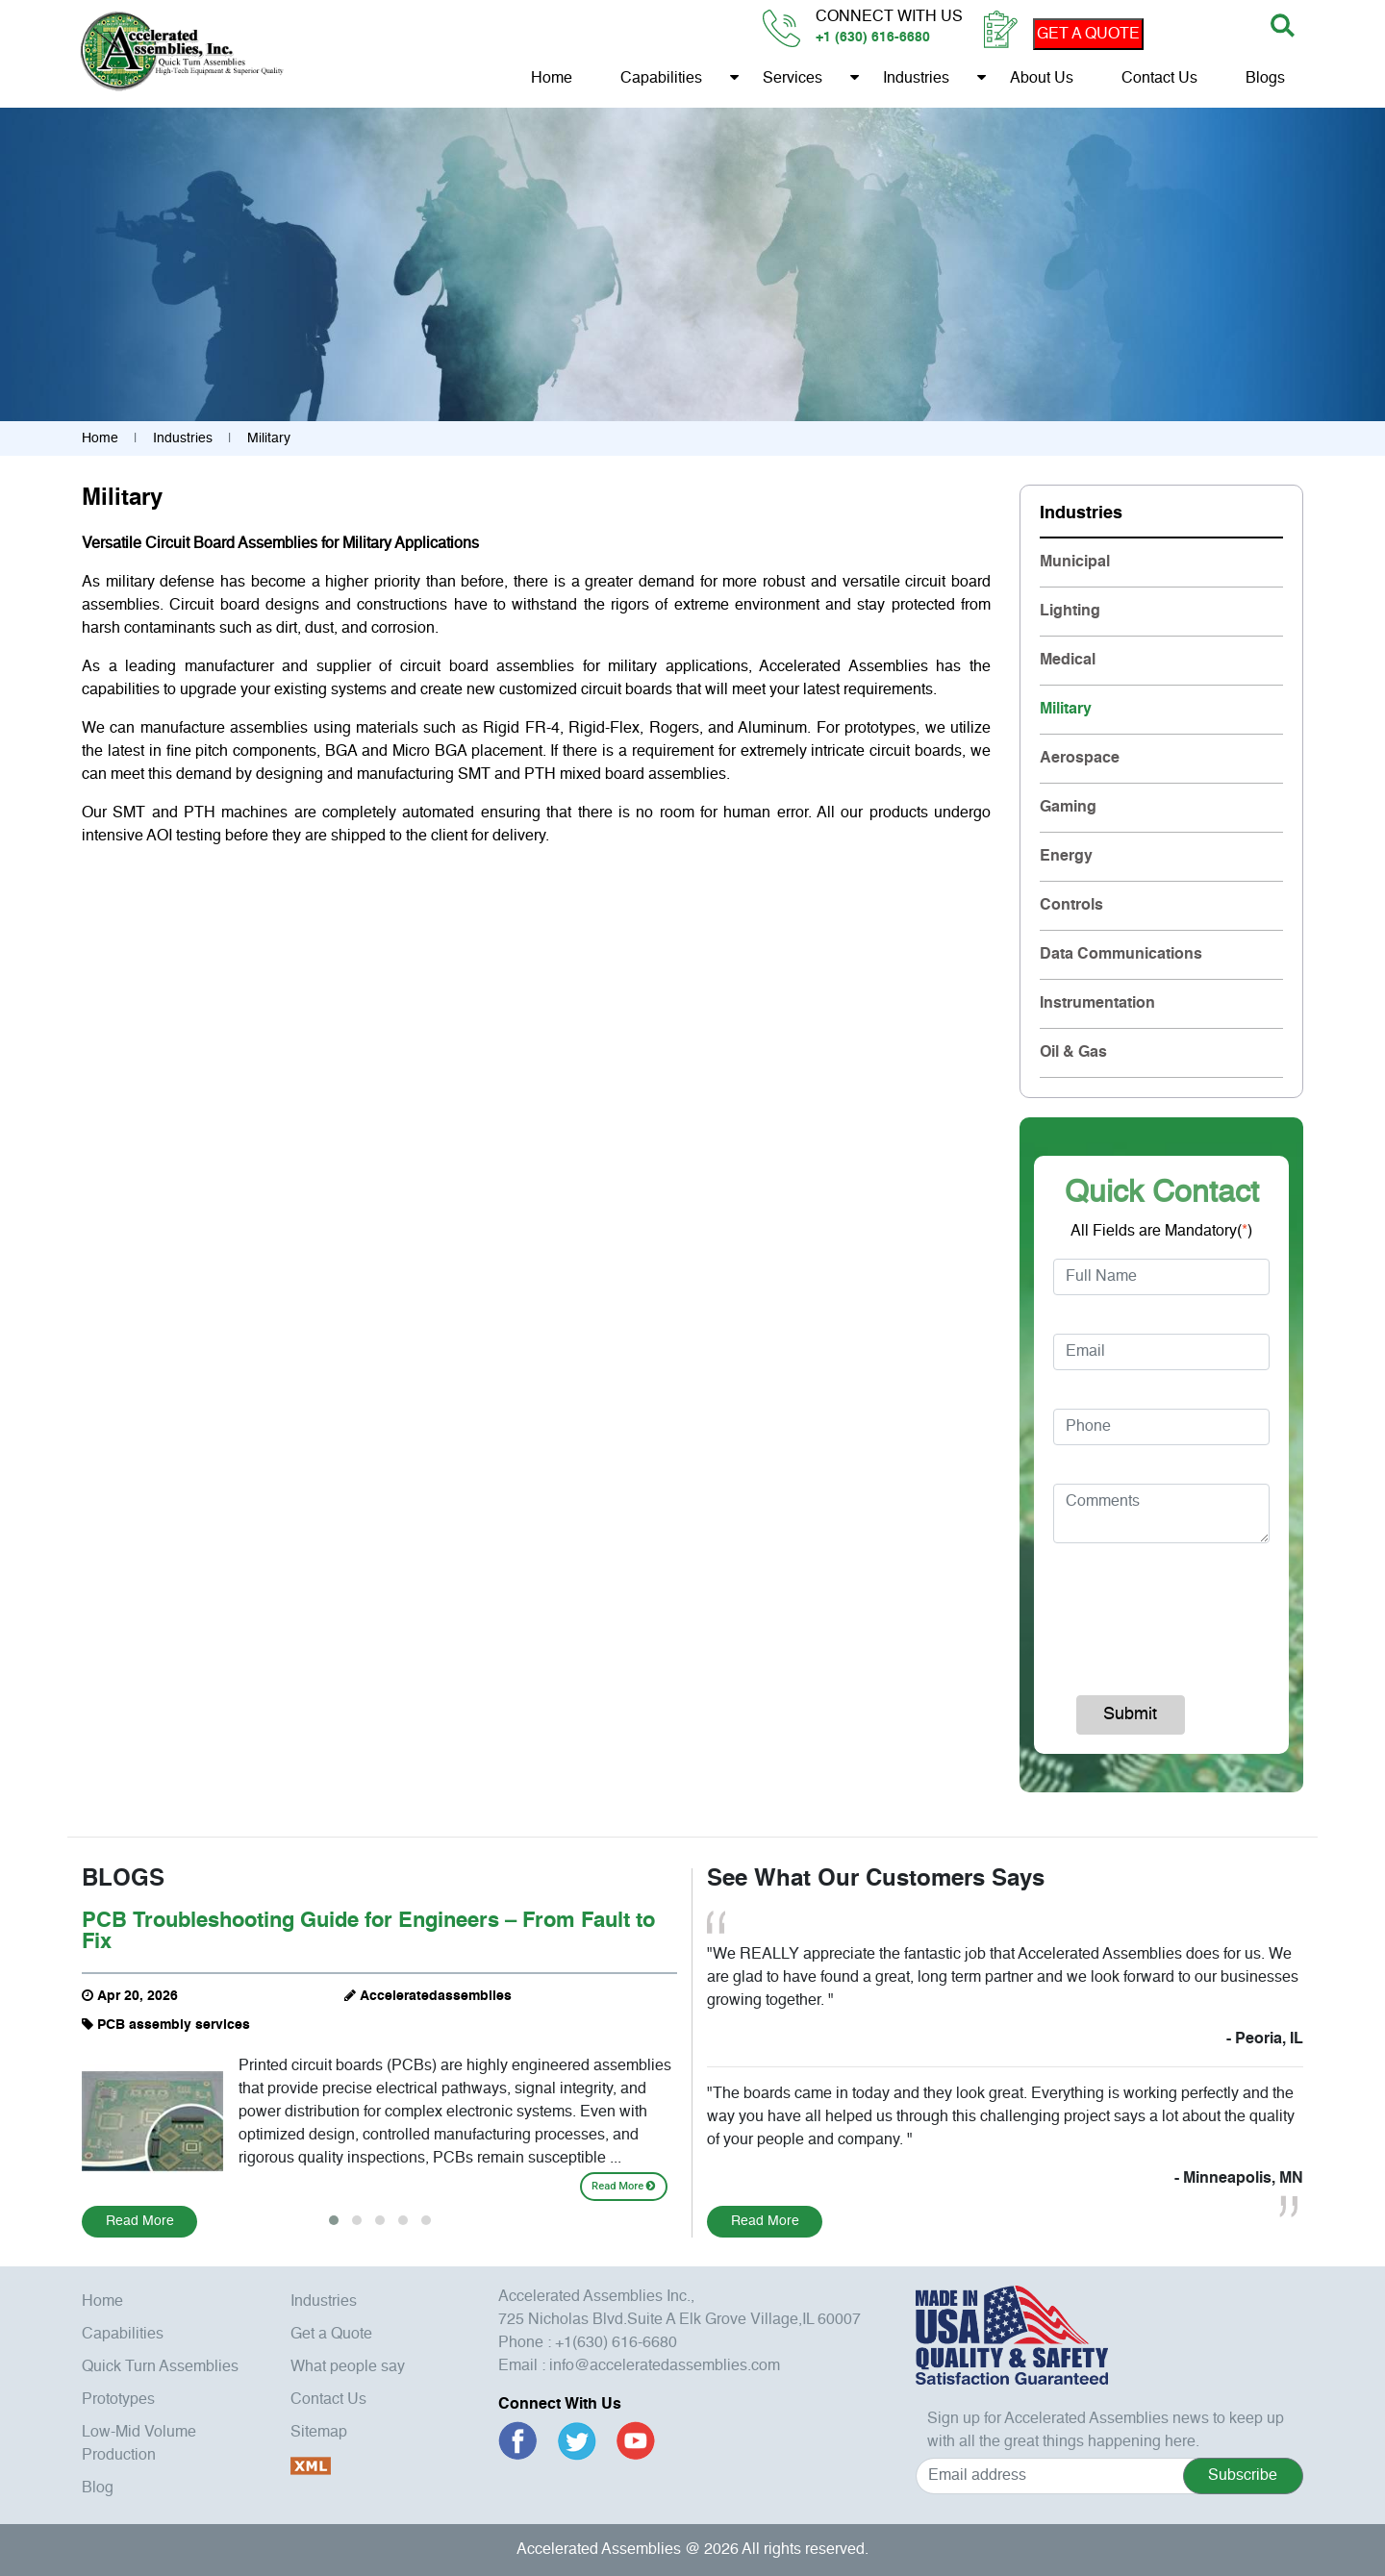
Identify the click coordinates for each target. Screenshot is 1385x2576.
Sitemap (318, 2432)
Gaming (1068, 807)
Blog (97, 2488)
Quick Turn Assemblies (160, 2367)
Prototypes (118, 2400)
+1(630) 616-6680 (616, 2343)
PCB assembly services (173, 2025)
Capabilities (660, 80)
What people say (347, 2367)
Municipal (1075, 562)
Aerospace (1080, 758)
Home (550, 80)
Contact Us (1158, 80)
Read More (624, 2186)
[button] (333, 2220)
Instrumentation (1097, 1004)
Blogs (1264, 80)
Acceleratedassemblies (436, 1996)
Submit (1130, 1714)
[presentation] (1180, 1610)
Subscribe (1242, 2476)
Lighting (1070, 611)
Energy (1066, 856)
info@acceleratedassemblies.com (664, 2366)
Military (1066, 709)
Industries (915, 80)
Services (791, 80)
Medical (1067, 660)
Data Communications (1121, 955)
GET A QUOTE (1087, 34)
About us (1040, 80)
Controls (1071, 905)
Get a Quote (331, 2334)
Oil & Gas (1073, 1053)
